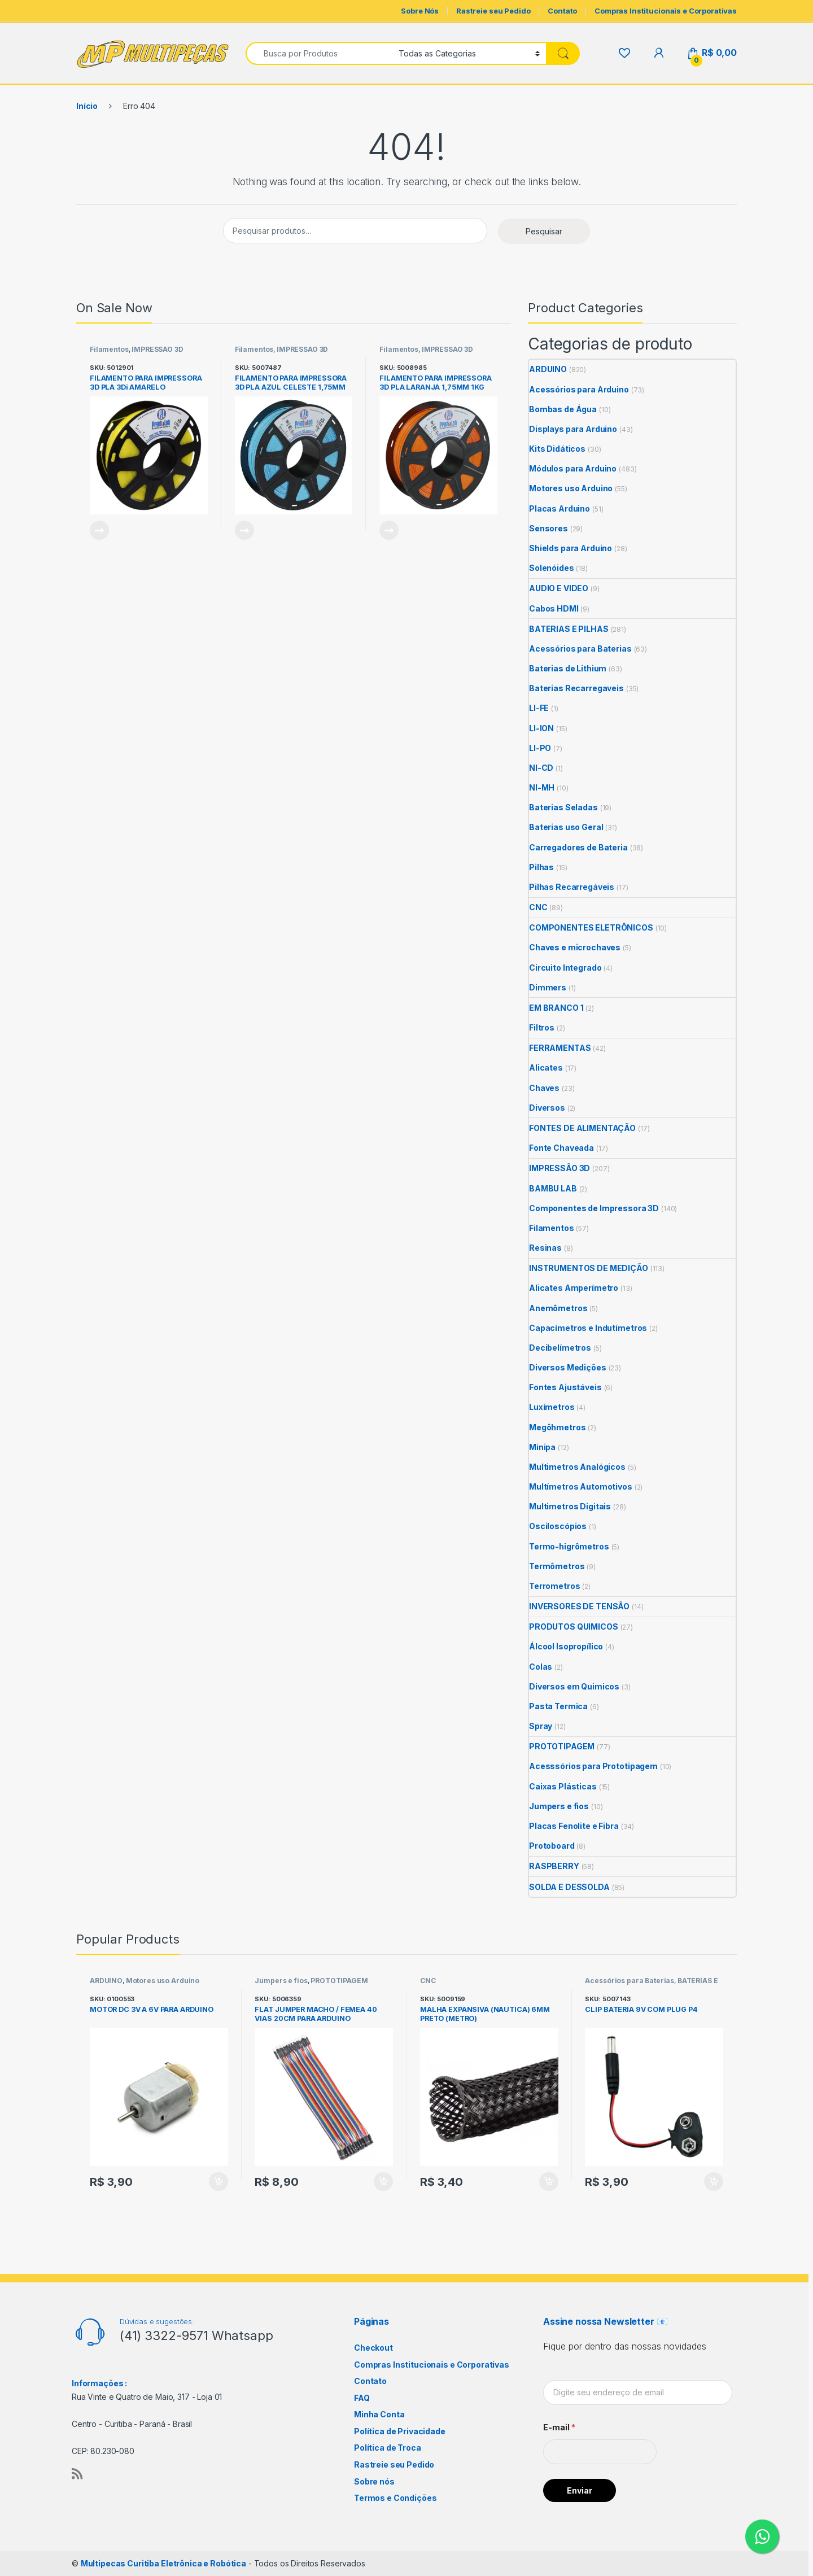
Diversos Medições (567, 1367)
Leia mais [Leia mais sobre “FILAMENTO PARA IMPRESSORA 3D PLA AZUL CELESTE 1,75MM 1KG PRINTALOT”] (244, 530)
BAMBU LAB (553, 1188)
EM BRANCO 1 (556, 1007)
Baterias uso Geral (566, 827)
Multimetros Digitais (570, 1506)
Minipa (542, 1447)
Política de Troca (387, 2447)
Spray (540, 1726)
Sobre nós (374, 2481)
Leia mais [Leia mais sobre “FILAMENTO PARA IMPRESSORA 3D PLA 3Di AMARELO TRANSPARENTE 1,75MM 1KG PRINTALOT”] (99, 530)
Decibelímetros (560, 1347)
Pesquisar (544, 231)
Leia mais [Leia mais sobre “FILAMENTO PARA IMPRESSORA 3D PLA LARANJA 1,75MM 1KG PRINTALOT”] (389, 530)
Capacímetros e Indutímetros (588, 1328)
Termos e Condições (395, 2498)
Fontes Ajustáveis (565, 1387)
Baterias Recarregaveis (576, 688)
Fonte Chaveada (561, 1147)
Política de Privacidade (399, 2431)
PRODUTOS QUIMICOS (573, 1626)
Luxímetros (552, 1407)
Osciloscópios (558, 1526)
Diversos (547, 1107)
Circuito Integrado (565, 967)
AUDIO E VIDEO (558, 588)
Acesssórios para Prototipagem (593, 1766)
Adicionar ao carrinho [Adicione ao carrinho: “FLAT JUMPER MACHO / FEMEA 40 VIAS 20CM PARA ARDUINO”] (383, 2181)
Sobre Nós (420, 10)
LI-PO (540, 748)
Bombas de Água (563, 409)
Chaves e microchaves (574, 947)
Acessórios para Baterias (580, 648)
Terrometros (554, 1586)
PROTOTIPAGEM (562, 1746)
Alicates (546, 1067)
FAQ (362, 2398)
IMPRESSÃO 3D (157, 349)
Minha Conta (379, 2414)
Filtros (541, 1027)
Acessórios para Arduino (579, 389)
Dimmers (547, 987)
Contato (562, 10)
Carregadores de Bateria (578, 847)
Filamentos (109, 349)
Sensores (548, 528)
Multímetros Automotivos (580, 1486)
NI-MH (541, 787)
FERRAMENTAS (560, 1048)
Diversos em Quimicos (574, 1686)
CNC (538, 907)
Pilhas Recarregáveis (571, 887)
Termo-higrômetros (569, 1546)
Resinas (545, 1247)
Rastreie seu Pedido (493, 10)
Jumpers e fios (559, 1806)
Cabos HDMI (554, 608)
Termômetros (556, 1566)
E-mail (559, 2427)
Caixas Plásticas (563, 1786)
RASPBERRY (554, 1866)
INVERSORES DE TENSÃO (579, 1606)
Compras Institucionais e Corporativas (666, 10)
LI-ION (541, 728)
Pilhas (541, 867)
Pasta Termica (558, 1706)
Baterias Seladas (563, 807)
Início (87, 106)
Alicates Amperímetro (573, 1288)
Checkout (373, 2347)
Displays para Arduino (573, 429)
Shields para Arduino (570, 548)
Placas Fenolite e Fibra (574, 1826)
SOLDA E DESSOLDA (569, 1887)
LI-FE (539, 708)
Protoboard (552, 1845)
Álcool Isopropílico (566, 1646)
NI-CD (541, 767)
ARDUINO (548, 369)
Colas (540, 1666)
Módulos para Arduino (573, 468)
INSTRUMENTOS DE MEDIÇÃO (588, 1268)
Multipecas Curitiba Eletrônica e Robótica (163, 2563)
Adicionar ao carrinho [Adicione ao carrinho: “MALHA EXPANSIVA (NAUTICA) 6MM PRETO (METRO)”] (548, 2181)
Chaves (544, 1088)
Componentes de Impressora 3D (594, 1208)
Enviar (579, 2490)
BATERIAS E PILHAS (569, 629)
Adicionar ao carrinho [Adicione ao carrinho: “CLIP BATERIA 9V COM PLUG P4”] (713, 2181)
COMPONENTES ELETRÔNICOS (591, 927)
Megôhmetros (557, 1427)
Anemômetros (558, 1308)
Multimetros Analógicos (577, 1467)
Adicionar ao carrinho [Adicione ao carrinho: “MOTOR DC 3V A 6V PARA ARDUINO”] (218, 2181)
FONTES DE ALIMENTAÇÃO (582, 1128)
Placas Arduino (559, 508)
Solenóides (551, 568)
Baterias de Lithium (567, 668)
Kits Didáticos (557, 448)
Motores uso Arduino (571, 488)
